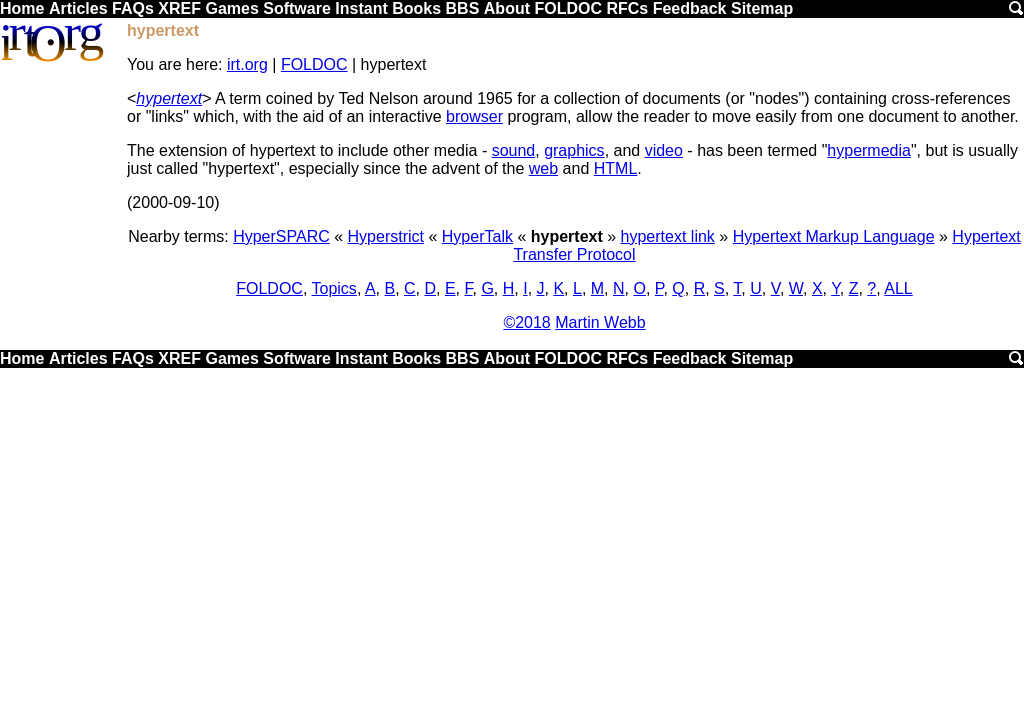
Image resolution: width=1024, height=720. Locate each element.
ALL (898, 288)
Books (416, 8)
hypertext (169, 98)
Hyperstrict (386, 236)
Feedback (690, 8)
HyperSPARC (281, 236)
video (664, 150)
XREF (179, 8)
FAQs (133, 8)
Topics (334, 288)
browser (474, 116)
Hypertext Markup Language (834, 236)
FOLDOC (568, 8)
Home (22, 8)
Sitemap (762, 8)
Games (231, 8)
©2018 (526, 322)
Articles (78, 8)
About (507, 8)
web (543, 168)
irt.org (247, 64)
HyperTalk (477, 236)
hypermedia (869, 150)
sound (514, 150)
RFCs (627, 8)
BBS (463, 8)
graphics (574, 150)
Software (297, 8)
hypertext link (668, 236)
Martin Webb (600, 322)
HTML (616, 168)
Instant (361, 8)
